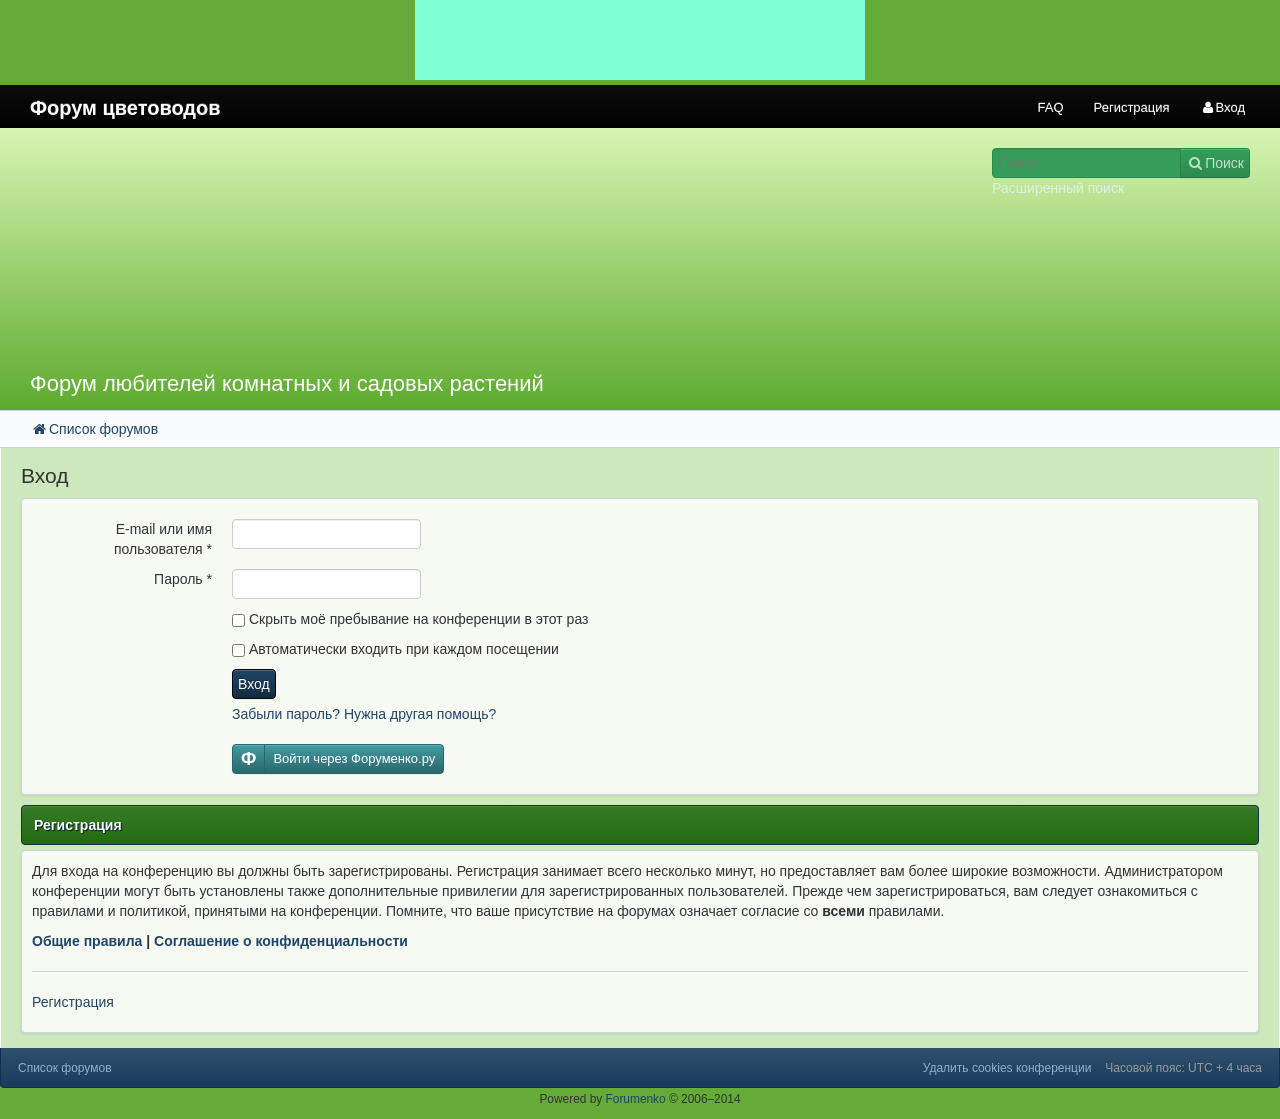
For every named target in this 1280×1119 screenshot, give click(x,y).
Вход (254, 684)
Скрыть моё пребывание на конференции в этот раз (410, 619)
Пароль (183, 579)
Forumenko (636, 1099)
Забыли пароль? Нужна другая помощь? (364, 714)
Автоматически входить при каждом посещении (395, 649)
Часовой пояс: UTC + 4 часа (1183, 1068)
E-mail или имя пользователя (163, 539)
